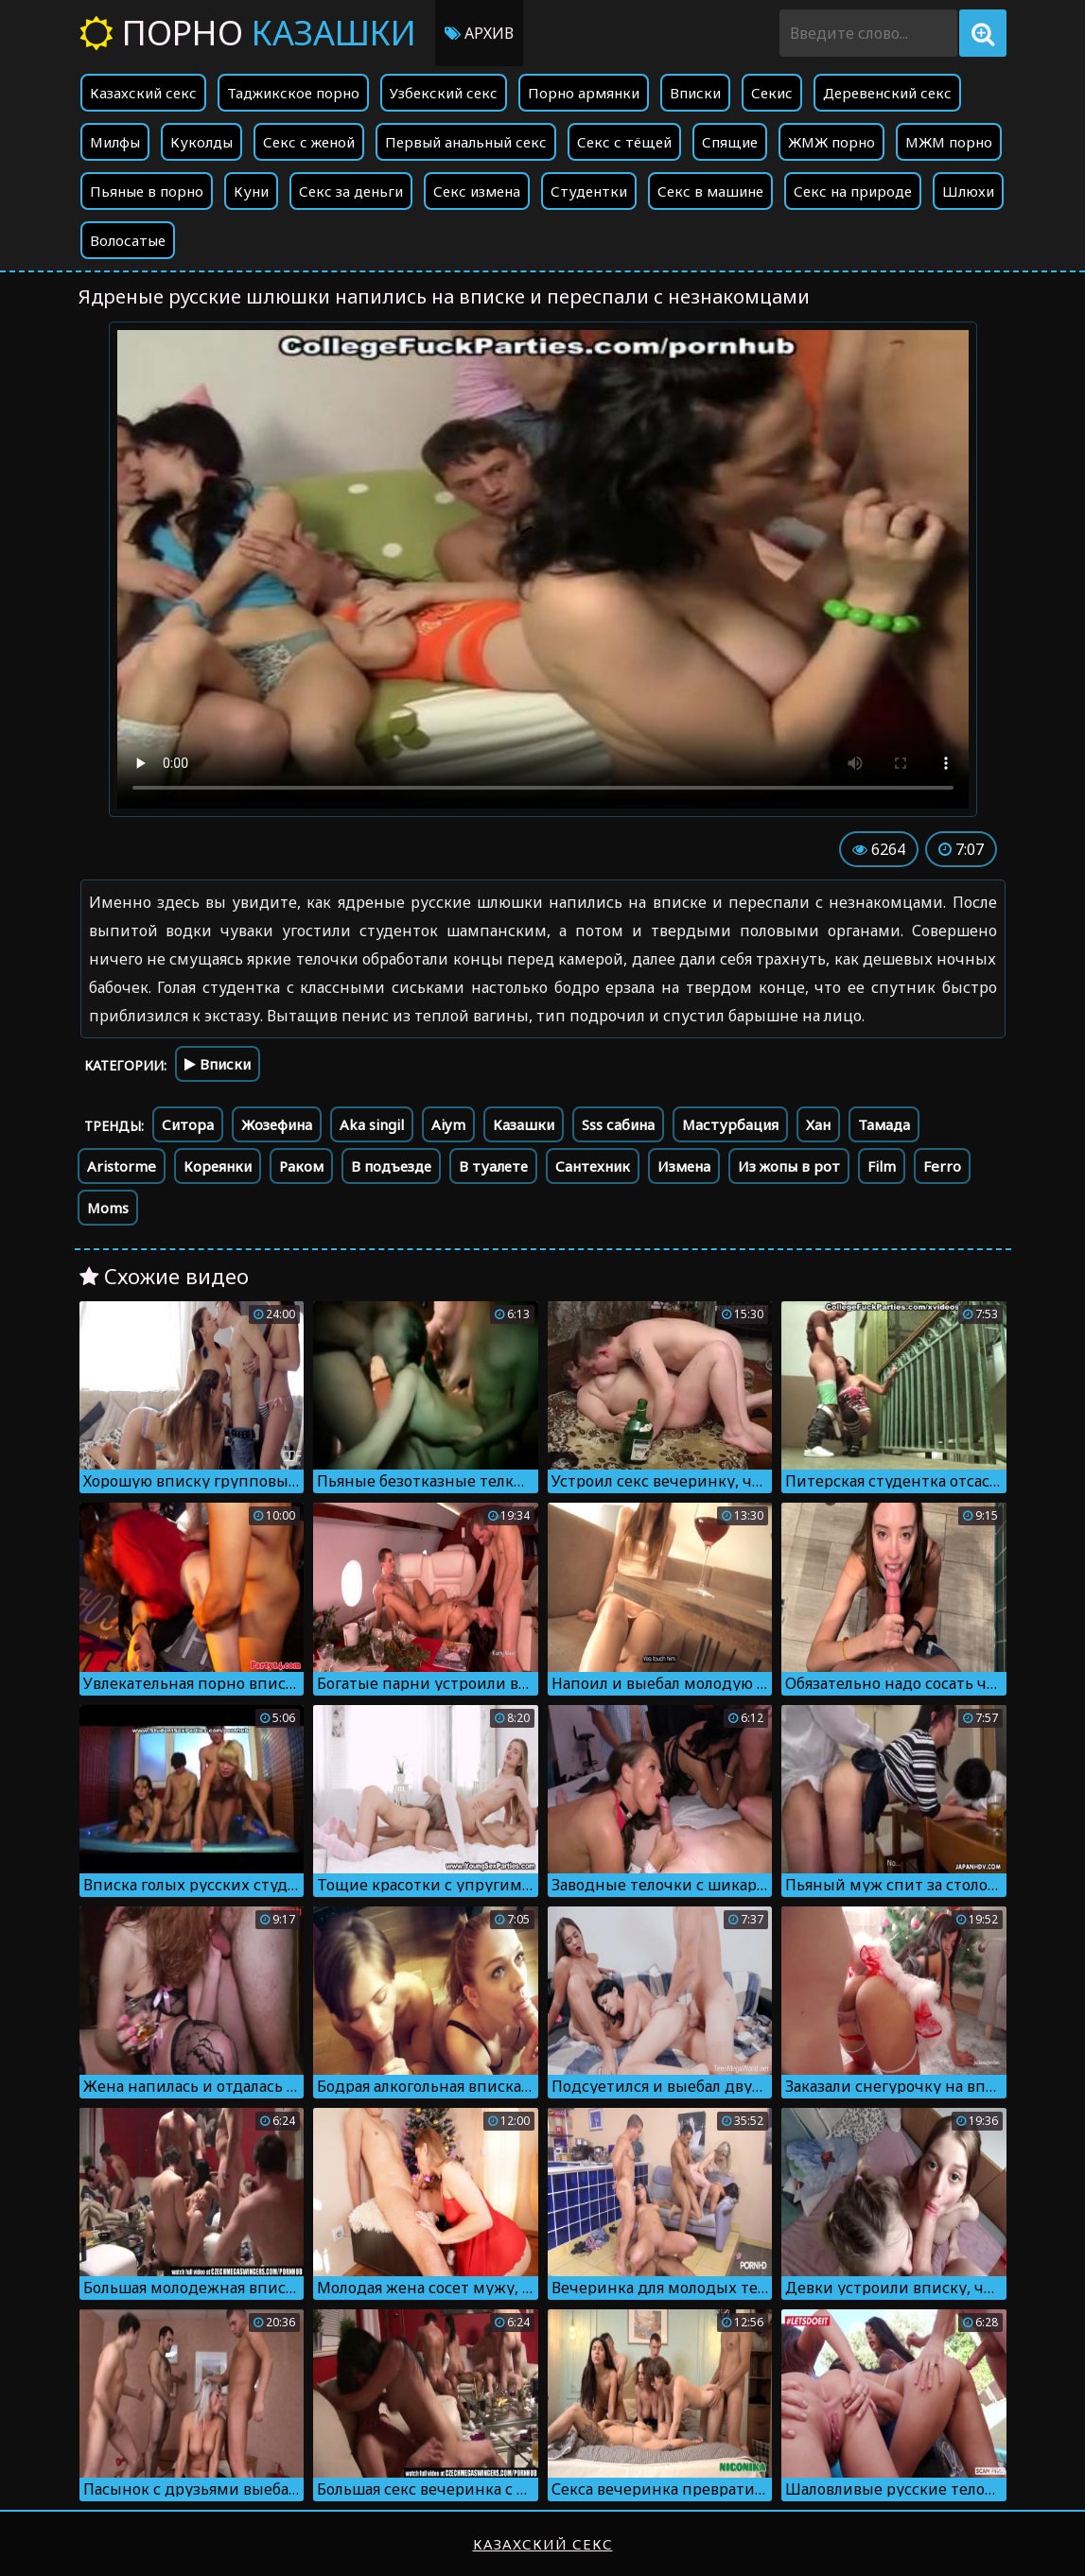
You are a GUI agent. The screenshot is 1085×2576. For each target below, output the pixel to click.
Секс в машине (710, 191)
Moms (108, 1207)
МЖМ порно (948, 141)
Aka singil (372, 1124)
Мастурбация (730, 1124)
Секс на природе (853, 191)
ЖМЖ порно (831, 141)
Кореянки (218, 1166)
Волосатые (128, 240)
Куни (251, 191)
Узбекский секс (444, 92)
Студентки (589, 191)
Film (881, 1166)
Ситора (188, 1124)
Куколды (201, 141)
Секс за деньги (351, 191)
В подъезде (391, 1166)
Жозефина (276, 1124)
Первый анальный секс (466, 141)
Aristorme (121, 1166)
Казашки (523, 1124)
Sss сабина (618, 1124)
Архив (479, 33)
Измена (683, 1166)
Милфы (115, 141)
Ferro (942, 1166)
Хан (818, 1124)
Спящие (730, 141)
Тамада (884, 1124)
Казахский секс (143, 92)
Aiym (448, 1124)
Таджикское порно (293, 92)
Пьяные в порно (146, 191)
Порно (247, 32)
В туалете (493, 1166)
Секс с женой (309, 141)
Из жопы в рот (789, 1166)
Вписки (695, 92)
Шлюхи (968, 191)
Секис (772, 92)
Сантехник (592, 1166)
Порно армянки (583, 92)
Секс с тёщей (624, 141)
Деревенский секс (887, 92)
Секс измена (476, 191)
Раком (301, 1166)
